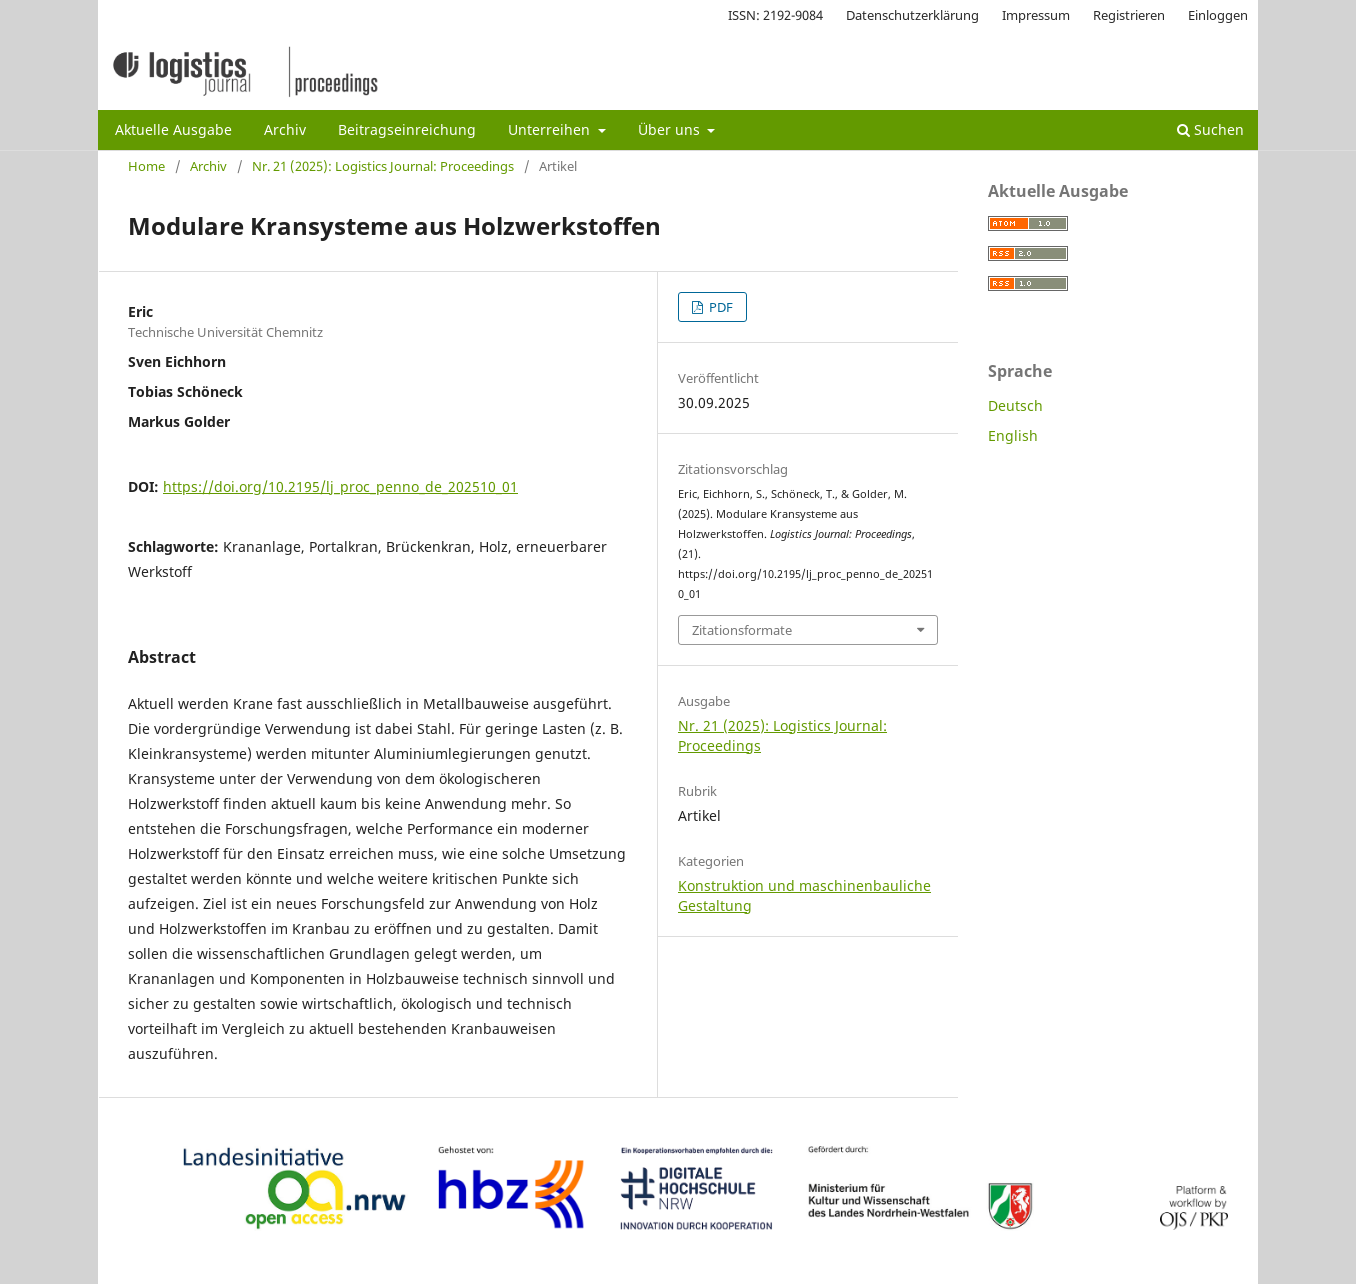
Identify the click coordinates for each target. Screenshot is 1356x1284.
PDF (719, 307)
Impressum (1036, 15)
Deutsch (1015, 405)
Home (146, 166)
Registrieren (1129, 15)
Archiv (285, 129)
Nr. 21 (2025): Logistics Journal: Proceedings (383, 166)
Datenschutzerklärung (912, 15)
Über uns (671, 129)
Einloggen (1218, 15)
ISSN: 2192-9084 (775, 15)
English (1013, 435)
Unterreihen (551, 129)
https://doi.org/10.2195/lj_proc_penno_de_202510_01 (340, 486)
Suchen (1210, 129)
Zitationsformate (742, 630)
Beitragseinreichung (407, 129)
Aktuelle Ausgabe (173, 129)
